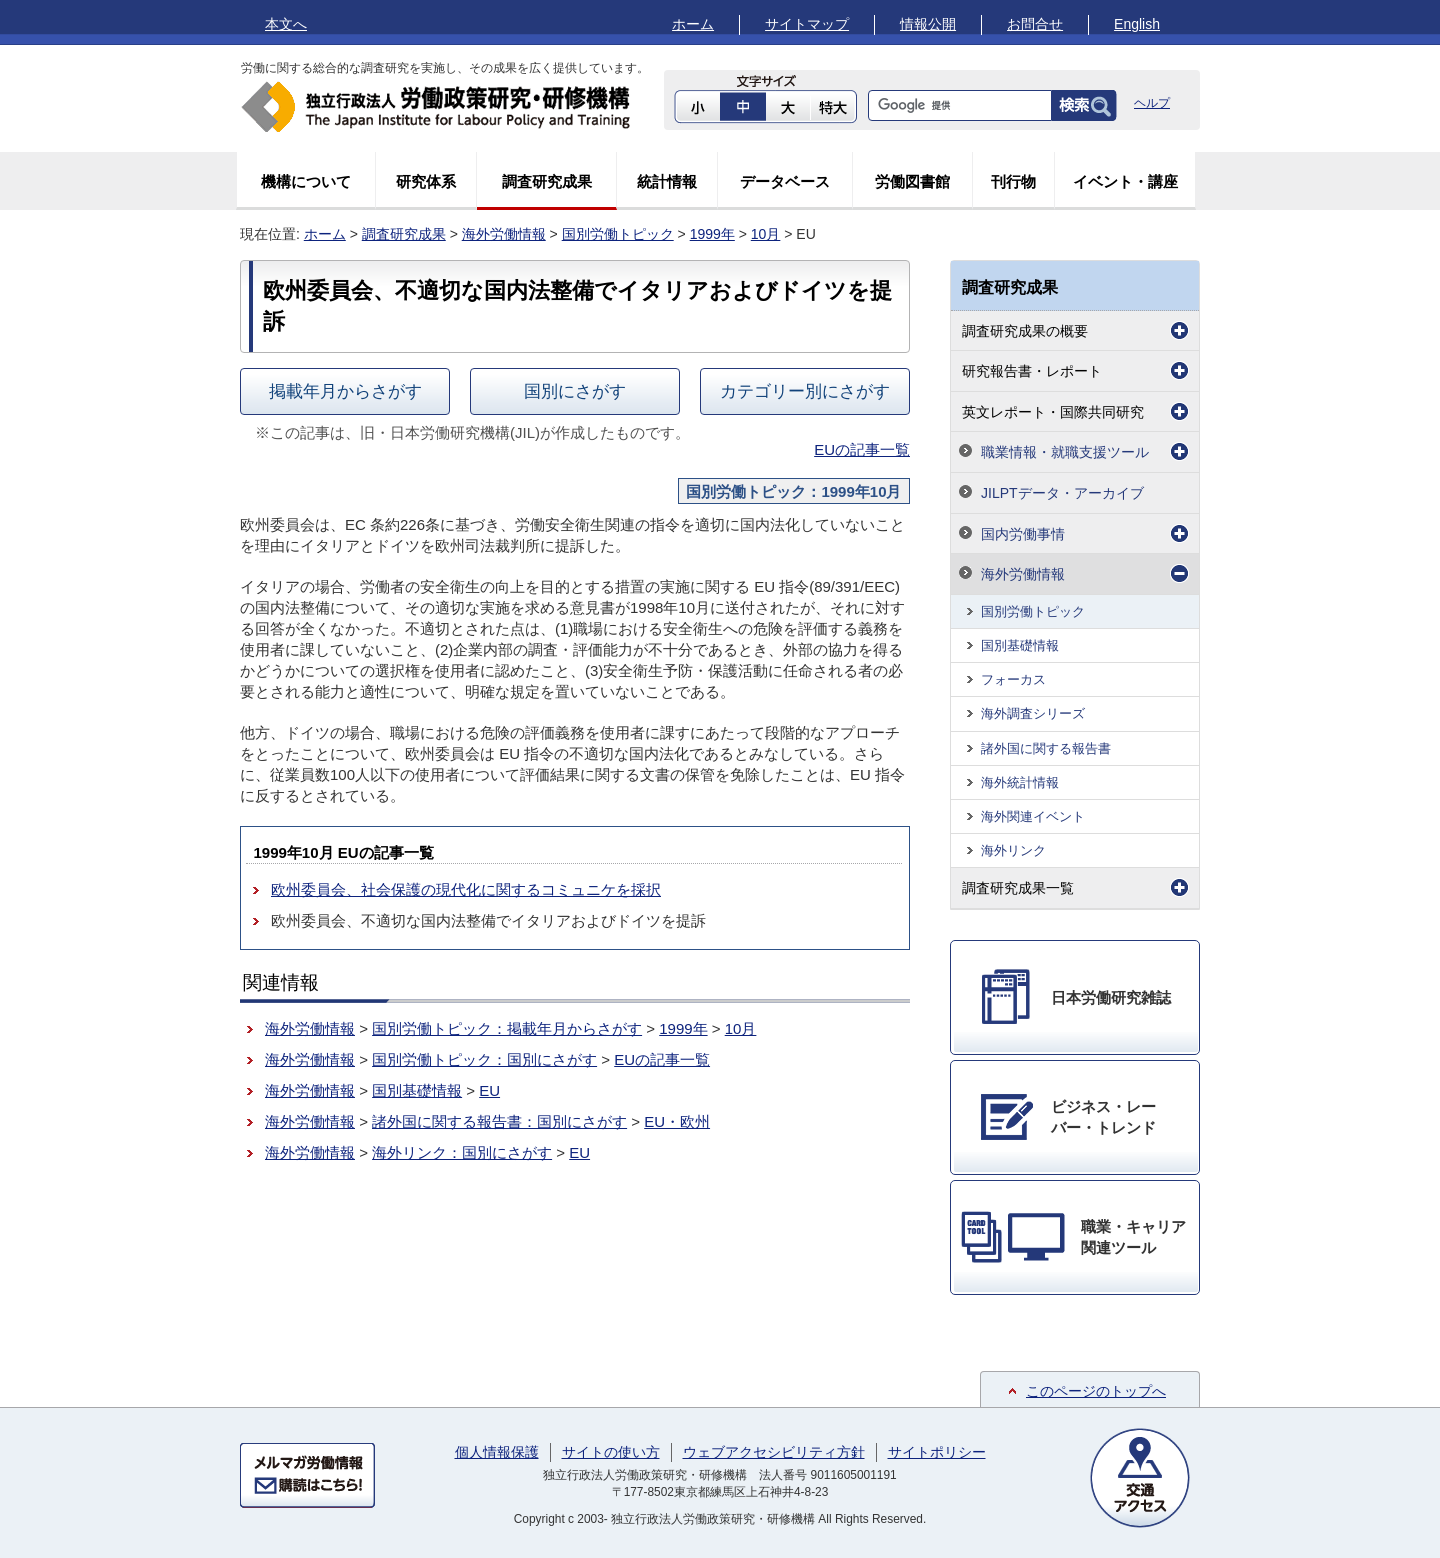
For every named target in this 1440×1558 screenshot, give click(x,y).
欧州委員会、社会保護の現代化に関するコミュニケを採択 (466, 889)
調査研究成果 (547, 181)
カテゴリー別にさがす (805, 391)
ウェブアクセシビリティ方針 (774, 1452)
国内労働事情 (1023, 534)
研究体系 (426, 181)
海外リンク (1013, 850)
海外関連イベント (1033, 816)
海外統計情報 (1020, 782)
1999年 (712, 234)
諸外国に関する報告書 (1046, 748)
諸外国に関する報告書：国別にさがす (499, 1121)
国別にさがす (575, 391)
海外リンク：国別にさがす (462, 1152)
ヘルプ (1152, 103)
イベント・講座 (1125, 181)
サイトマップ (807, 24)
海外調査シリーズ (1033, 713)
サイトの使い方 (611, 1452)
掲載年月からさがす (345, 391)
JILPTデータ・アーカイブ (1062, 493)
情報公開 (928, 24)
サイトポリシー (937, 1452)
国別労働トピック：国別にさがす (484, 1059)
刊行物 (1013, 181)
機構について (306, 181)
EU (489, 1090)
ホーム (693, 24)
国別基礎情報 (417, 1090)
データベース (785, 181)
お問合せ (1035, 24)
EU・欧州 (677, 1121)
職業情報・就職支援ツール (1065, 452)
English (1137, 24)
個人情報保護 (497, 1452)
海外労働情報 (504, 234)
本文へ (286, 24)
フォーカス (1013, 679)
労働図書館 (912, 181)
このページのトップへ (1096, 1391)
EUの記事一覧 (862, 449)
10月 (766, 234)
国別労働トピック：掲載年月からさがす (507, 1028)
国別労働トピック (618, 234)
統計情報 (667, 181)
